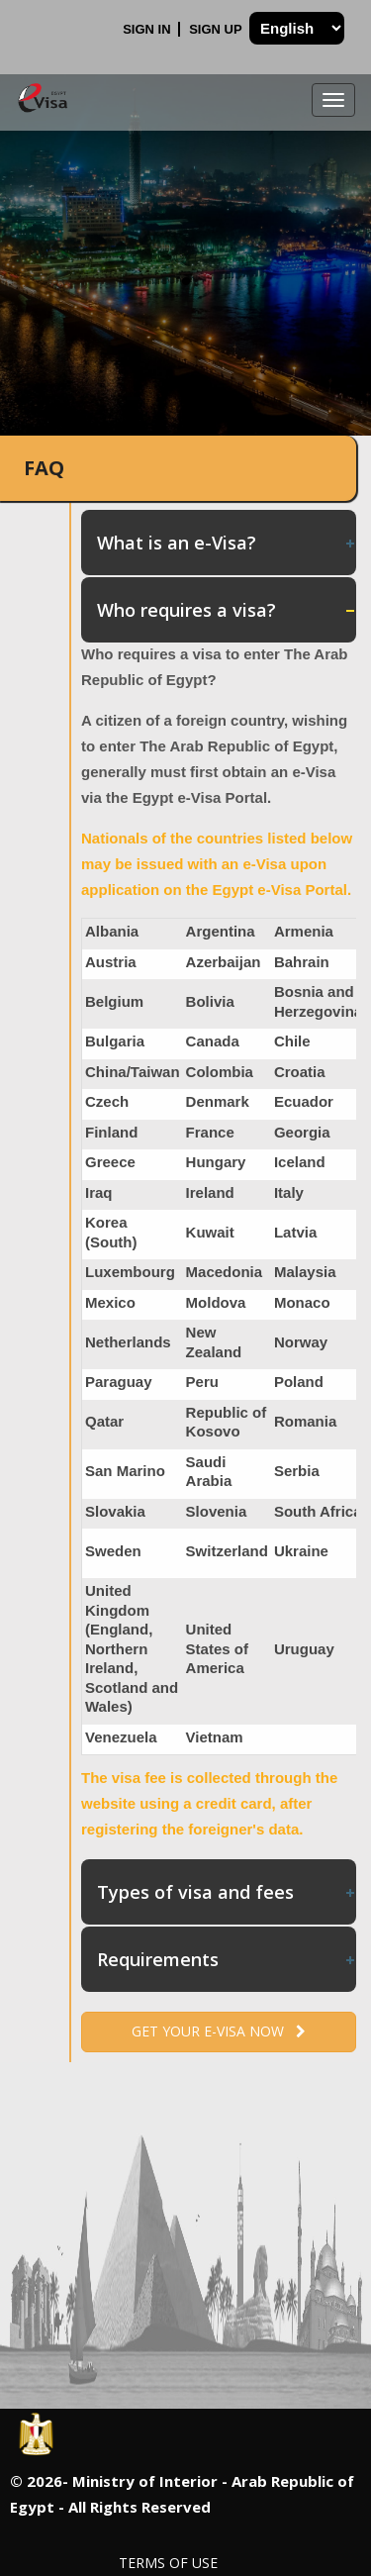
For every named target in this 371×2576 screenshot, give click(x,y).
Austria (111, 961)
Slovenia (216, 1511)
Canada (212, 1041)
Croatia (299, 1071)
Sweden (113, 1550)
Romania (305, 1421)
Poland (299, 1381)
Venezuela (121, 1737)
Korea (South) (111, 1232)
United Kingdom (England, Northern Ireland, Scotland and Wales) (131, 1648)
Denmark (217, 1101)
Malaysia (305, 1271)
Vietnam (214, 1737)
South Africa (318, 1511)
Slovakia (115, 1511)
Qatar (104, 1421)
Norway (300, 1342)
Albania (112, 931)
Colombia (219, 1071)
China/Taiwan (132, 1071)
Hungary (216, 1161)
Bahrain (301, 961)
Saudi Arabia (209, 1471)
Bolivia (210, 1001)
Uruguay (304, 1648)
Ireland (210, 1192)
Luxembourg (130, 1271)
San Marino (125, 1470)
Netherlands (128, 1342)
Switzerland (227, 1550)
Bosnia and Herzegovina (318, 1001)
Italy (289, 1192)
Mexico (110, 1302)
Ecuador (303, 1101)
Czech (107, 1101)
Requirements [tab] (226, 1959)
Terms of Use (168, 2562)
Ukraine (301, 1550)
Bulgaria (114, 1041)
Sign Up (217, 29)
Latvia (295, 1232)
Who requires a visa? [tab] (226, 610)
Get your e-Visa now (219, 2031)
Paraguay (118, 1381)
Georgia (302, 1132)
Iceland (299, 1161)
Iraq (99, 1192)
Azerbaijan (223, 961)
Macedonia (224, 1271)
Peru (202, 1381)
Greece (110, 1161)
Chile (292, 1041)
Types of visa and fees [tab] (226, 1892)
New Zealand (214, 1342)
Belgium (114, 1001)
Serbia (297, 1470)
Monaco (302, 1302)
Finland (111, 1132)
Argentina (220, 931)
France (210, 1132)
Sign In (148, 29)
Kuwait (210, 1232)
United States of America (217, 1648)
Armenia (303, 931)
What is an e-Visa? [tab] (226, 542)
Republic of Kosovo (226, 1422)
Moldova (216, 1302)
